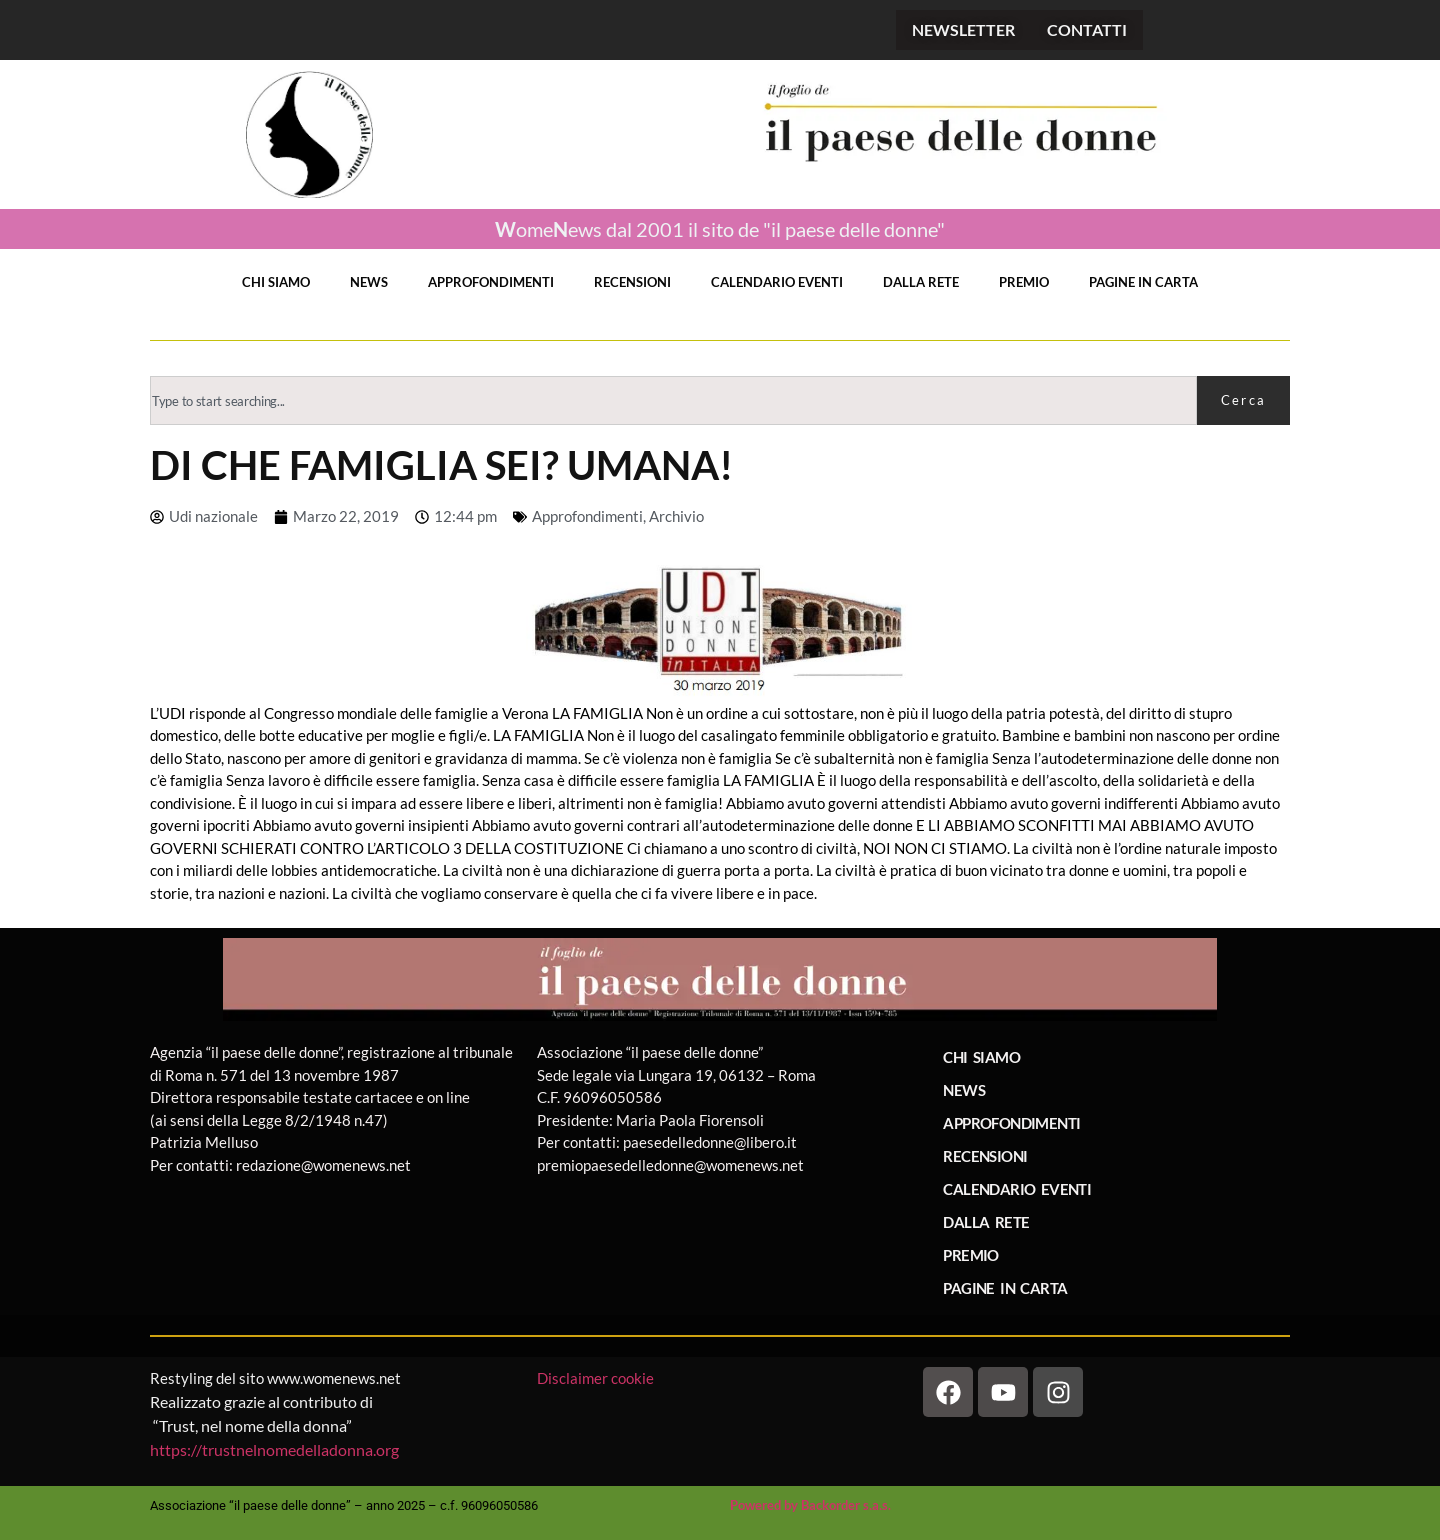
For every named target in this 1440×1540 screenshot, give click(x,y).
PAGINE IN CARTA (1143, 282)
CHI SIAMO (276, 282)
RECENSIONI (632, 282)
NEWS (369, 282)
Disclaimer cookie (597, 1378)
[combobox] (673, 400)
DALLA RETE (921, 282)
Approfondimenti (587, 516)
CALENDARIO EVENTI (777, 282)
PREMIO (1024, 282)
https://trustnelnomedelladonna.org (274, 1449)
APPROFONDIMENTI (491, 282)
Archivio (676, 516)
